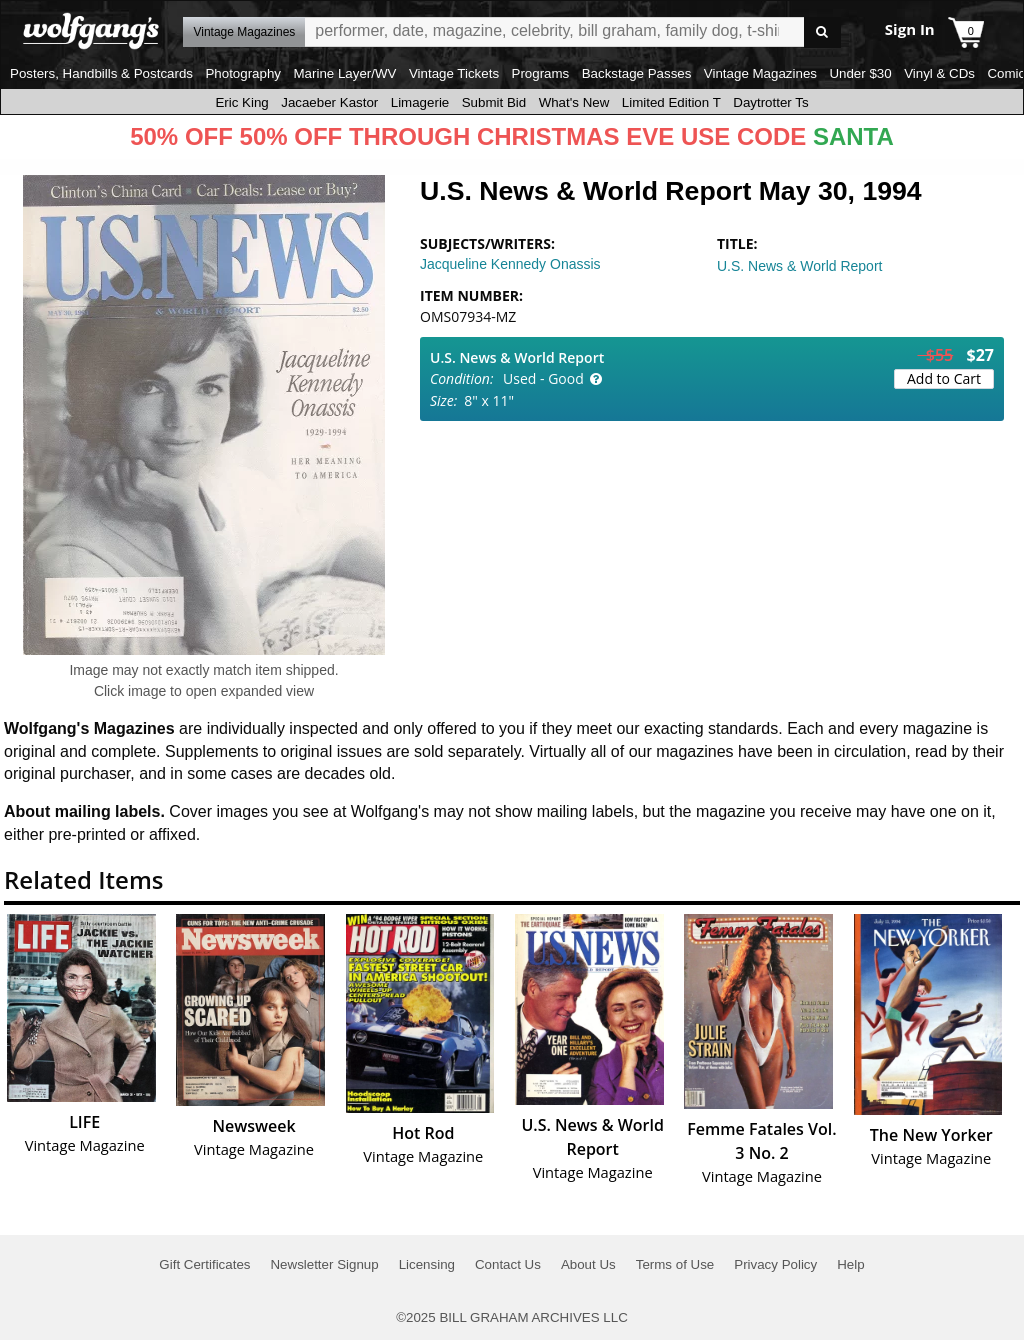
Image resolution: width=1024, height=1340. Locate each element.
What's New (574, 102)
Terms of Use (675, 1264)
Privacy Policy (775, 1264)
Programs (541, 73)
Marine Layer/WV (344, 73)
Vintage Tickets (454, 73)
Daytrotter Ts (770, 102)
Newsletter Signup (324, 1264)
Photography (243, 73)
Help (850, 1264)
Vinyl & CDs (939, 73)
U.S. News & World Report (799, 266)
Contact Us (508, 1264)
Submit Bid (494, 102)
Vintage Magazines (760, 73)
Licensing (427, 1264)
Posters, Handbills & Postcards (101, 73)
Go (822, 32)
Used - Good (543, 378)
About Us (588, 1264)
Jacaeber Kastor (329, 102)
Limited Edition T (671, 102)
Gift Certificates (204, 1264)
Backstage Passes (637, 73)
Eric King (241, 102)
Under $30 (860, 73)
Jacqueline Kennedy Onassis (510, 264)
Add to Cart (944, 378)
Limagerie (420, 102)
